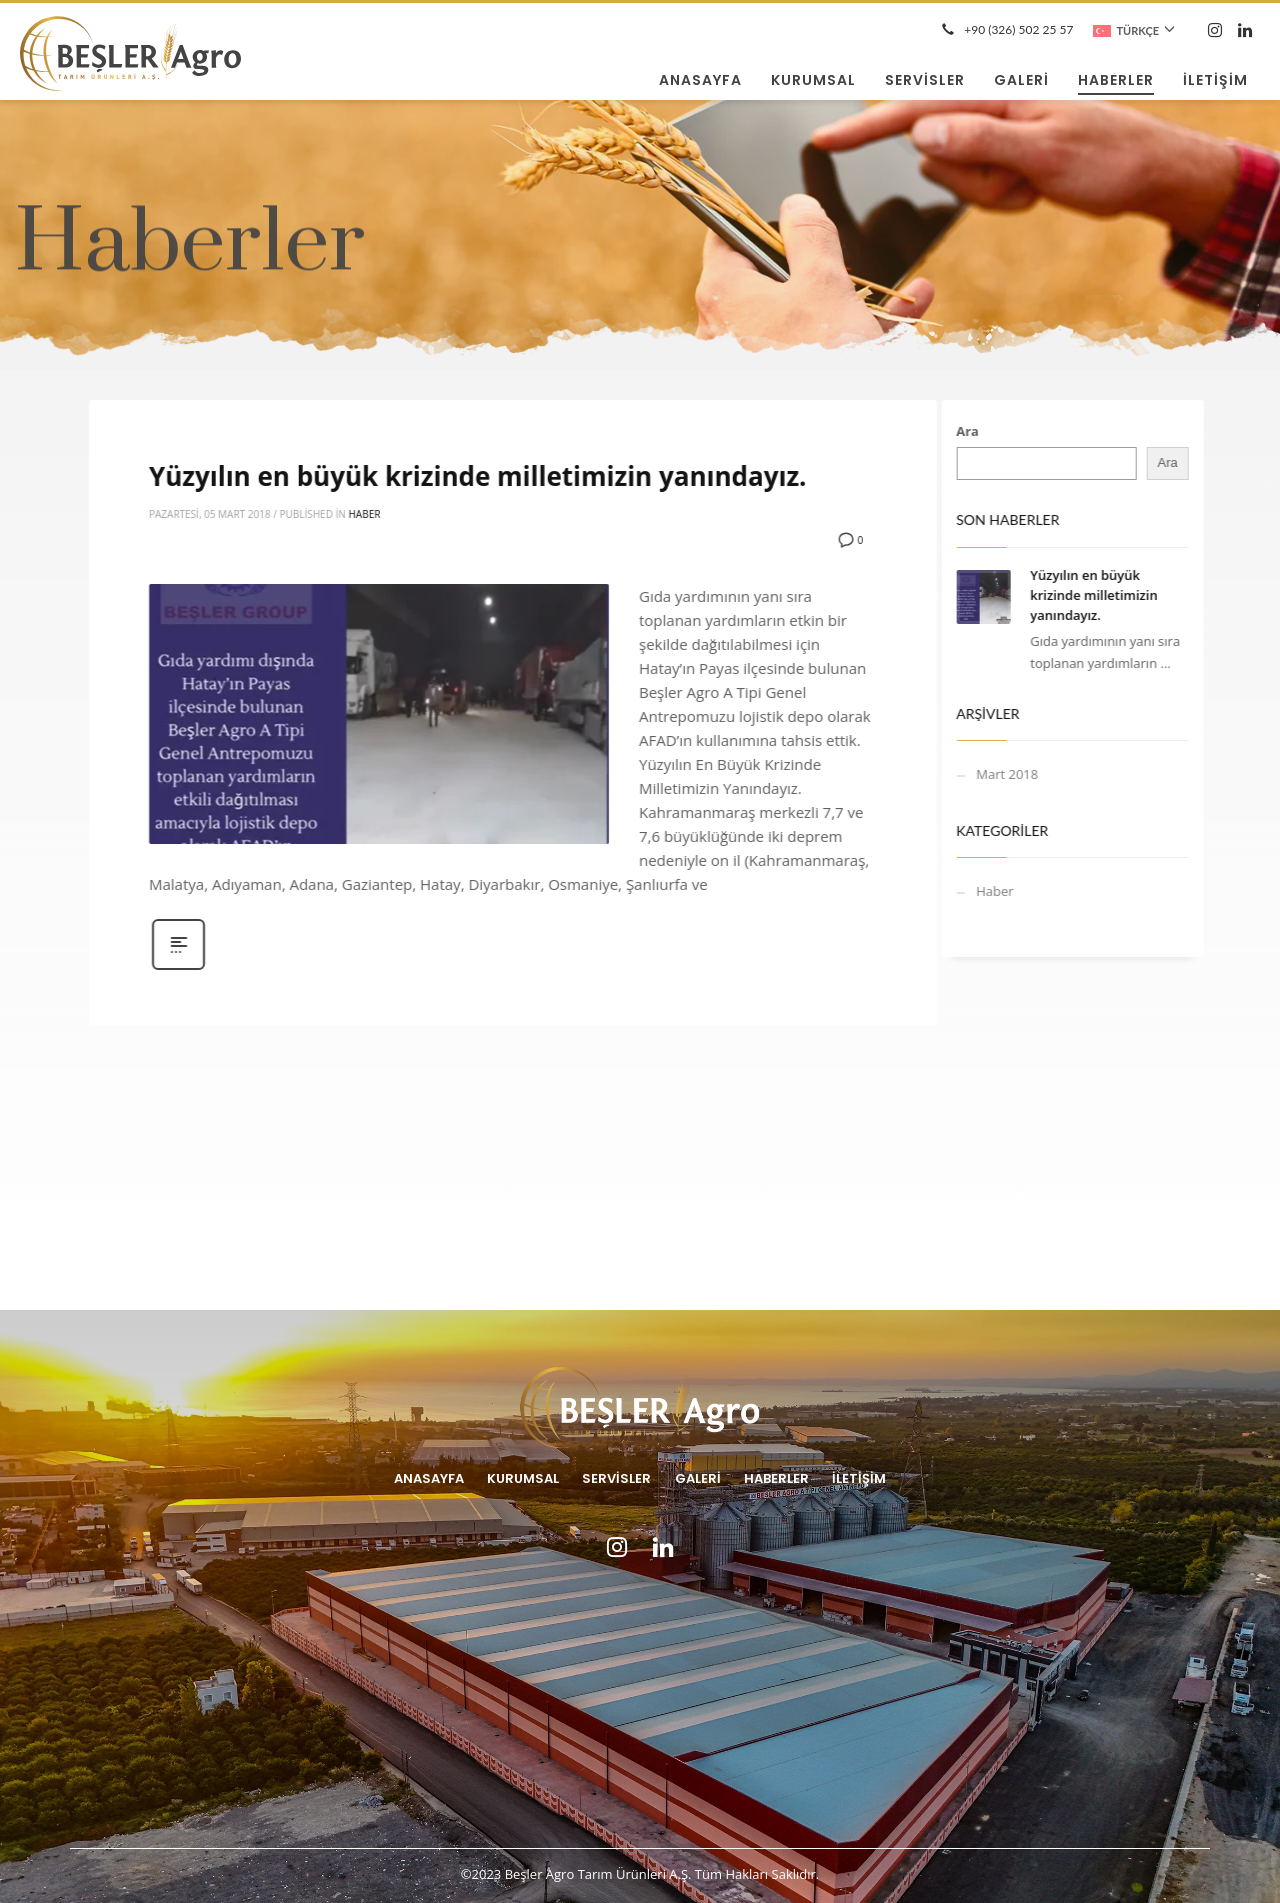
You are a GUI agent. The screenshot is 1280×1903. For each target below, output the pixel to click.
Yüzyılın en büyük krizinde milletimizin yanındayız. (623, 476)
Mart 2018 (959, 774)
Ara (919, 431)
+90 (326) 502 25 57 (1018, 29)
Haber (509, 514)
